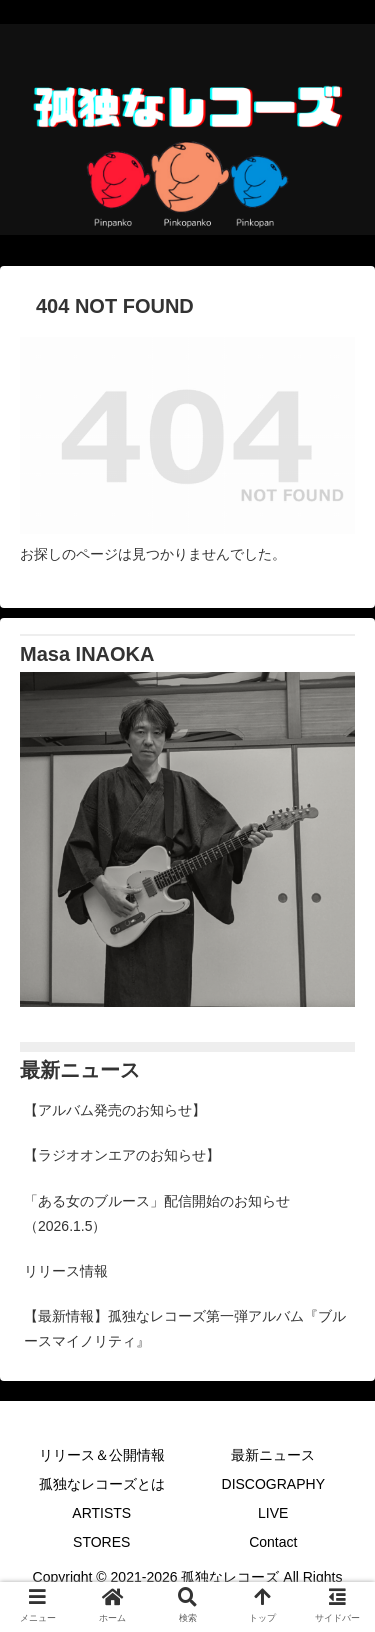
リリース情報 (66, 1271)
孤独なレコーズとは (102, 1484)
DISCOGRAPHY (273, 1484)
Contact (273, 1542)
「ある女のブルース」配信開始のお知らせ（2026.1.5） (157, 1213)
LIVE (273, 1513)
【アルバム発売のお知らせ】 (115, 1110)
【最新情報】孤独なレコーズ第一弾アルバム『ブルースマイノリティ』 (185, 1328)
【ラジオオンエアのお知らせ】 (122, 1155)
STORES (101, 1542)
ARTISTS (101, 1513)
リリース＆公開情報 (102, 1455)
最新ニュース (273, 1455)
